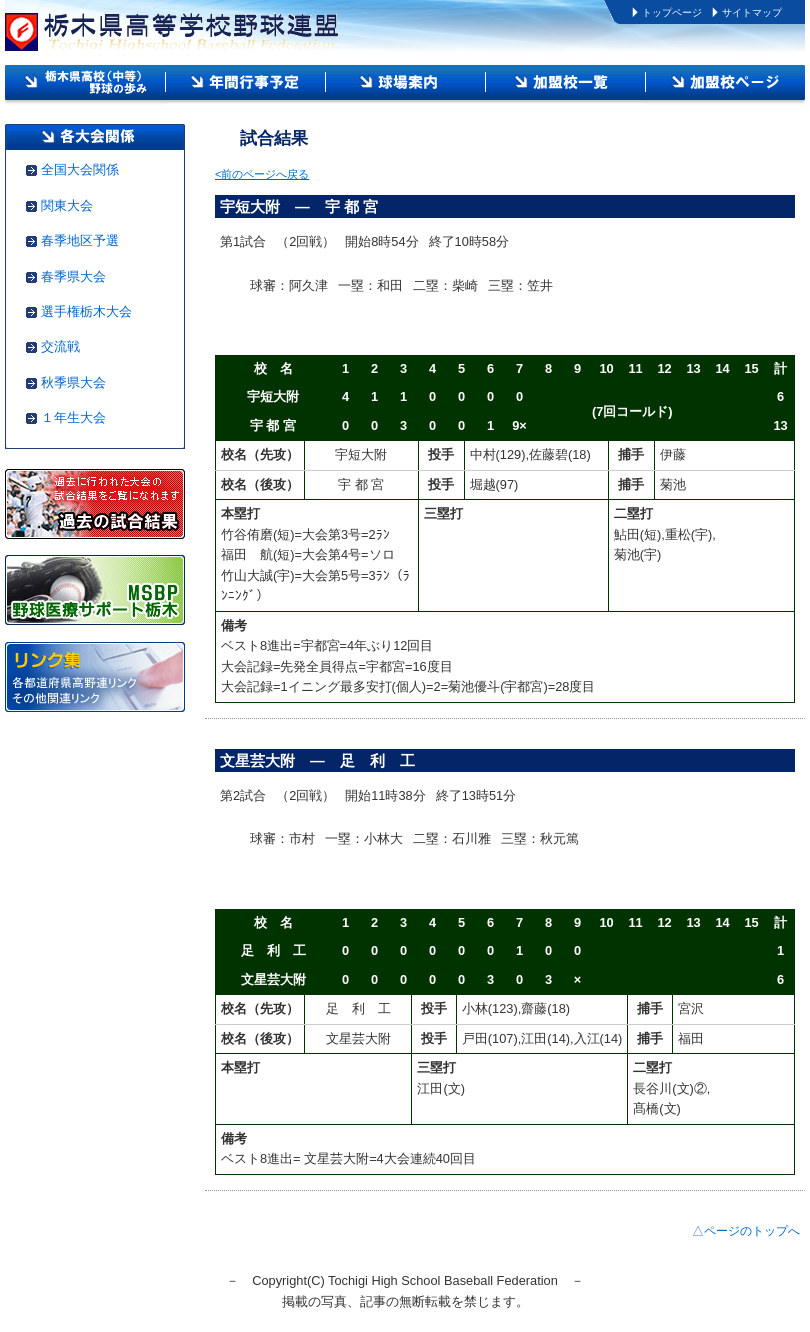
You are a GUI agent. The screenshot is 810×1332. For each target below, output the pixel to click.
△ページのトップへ (746, 1231)
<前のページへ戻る (262, 174)
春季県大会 (73, 276)
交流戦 (60, 346)
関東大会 (67, 205)
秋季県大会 (73, 382)
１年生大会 (73, 417)
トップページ (672, 12)
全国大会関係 (80, 169)
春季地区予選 (80, 240)
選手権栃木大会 (86, 311)
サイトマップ (752, 12)
